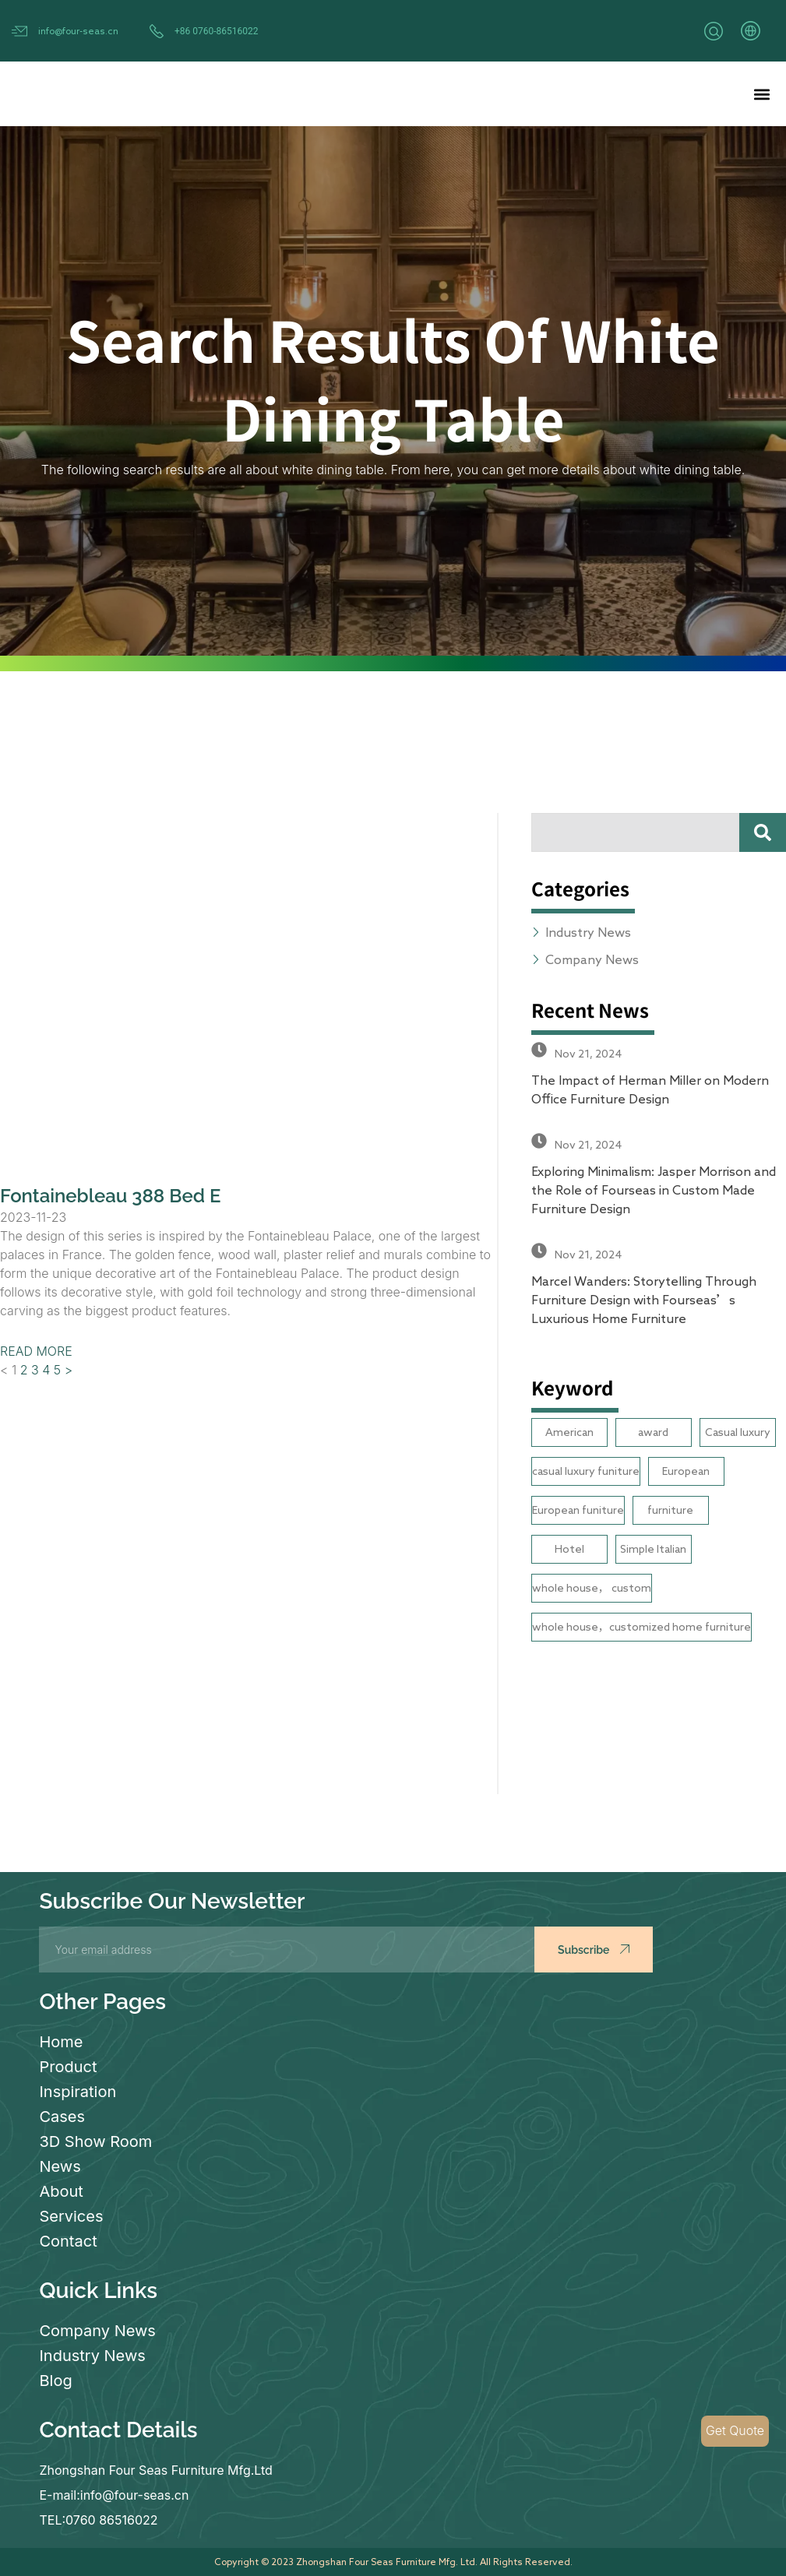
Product (68, 2066)
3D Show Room (95, 2141)
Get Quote (735, 2431)
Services (71, 2216)
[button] (761, 94)
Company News (97, 2330)
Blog (55, 2380)
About (61, 2191)
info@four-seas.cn (78, 30)
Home (61, 2041)
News (59, 2166)
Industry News (92, 2355)
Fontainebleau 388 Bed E (110, 1195)
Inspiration (77, 2091)
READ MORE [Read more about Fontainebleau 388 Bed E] (36, 1351)
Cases (62, 2116)
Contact (68, 2241)
